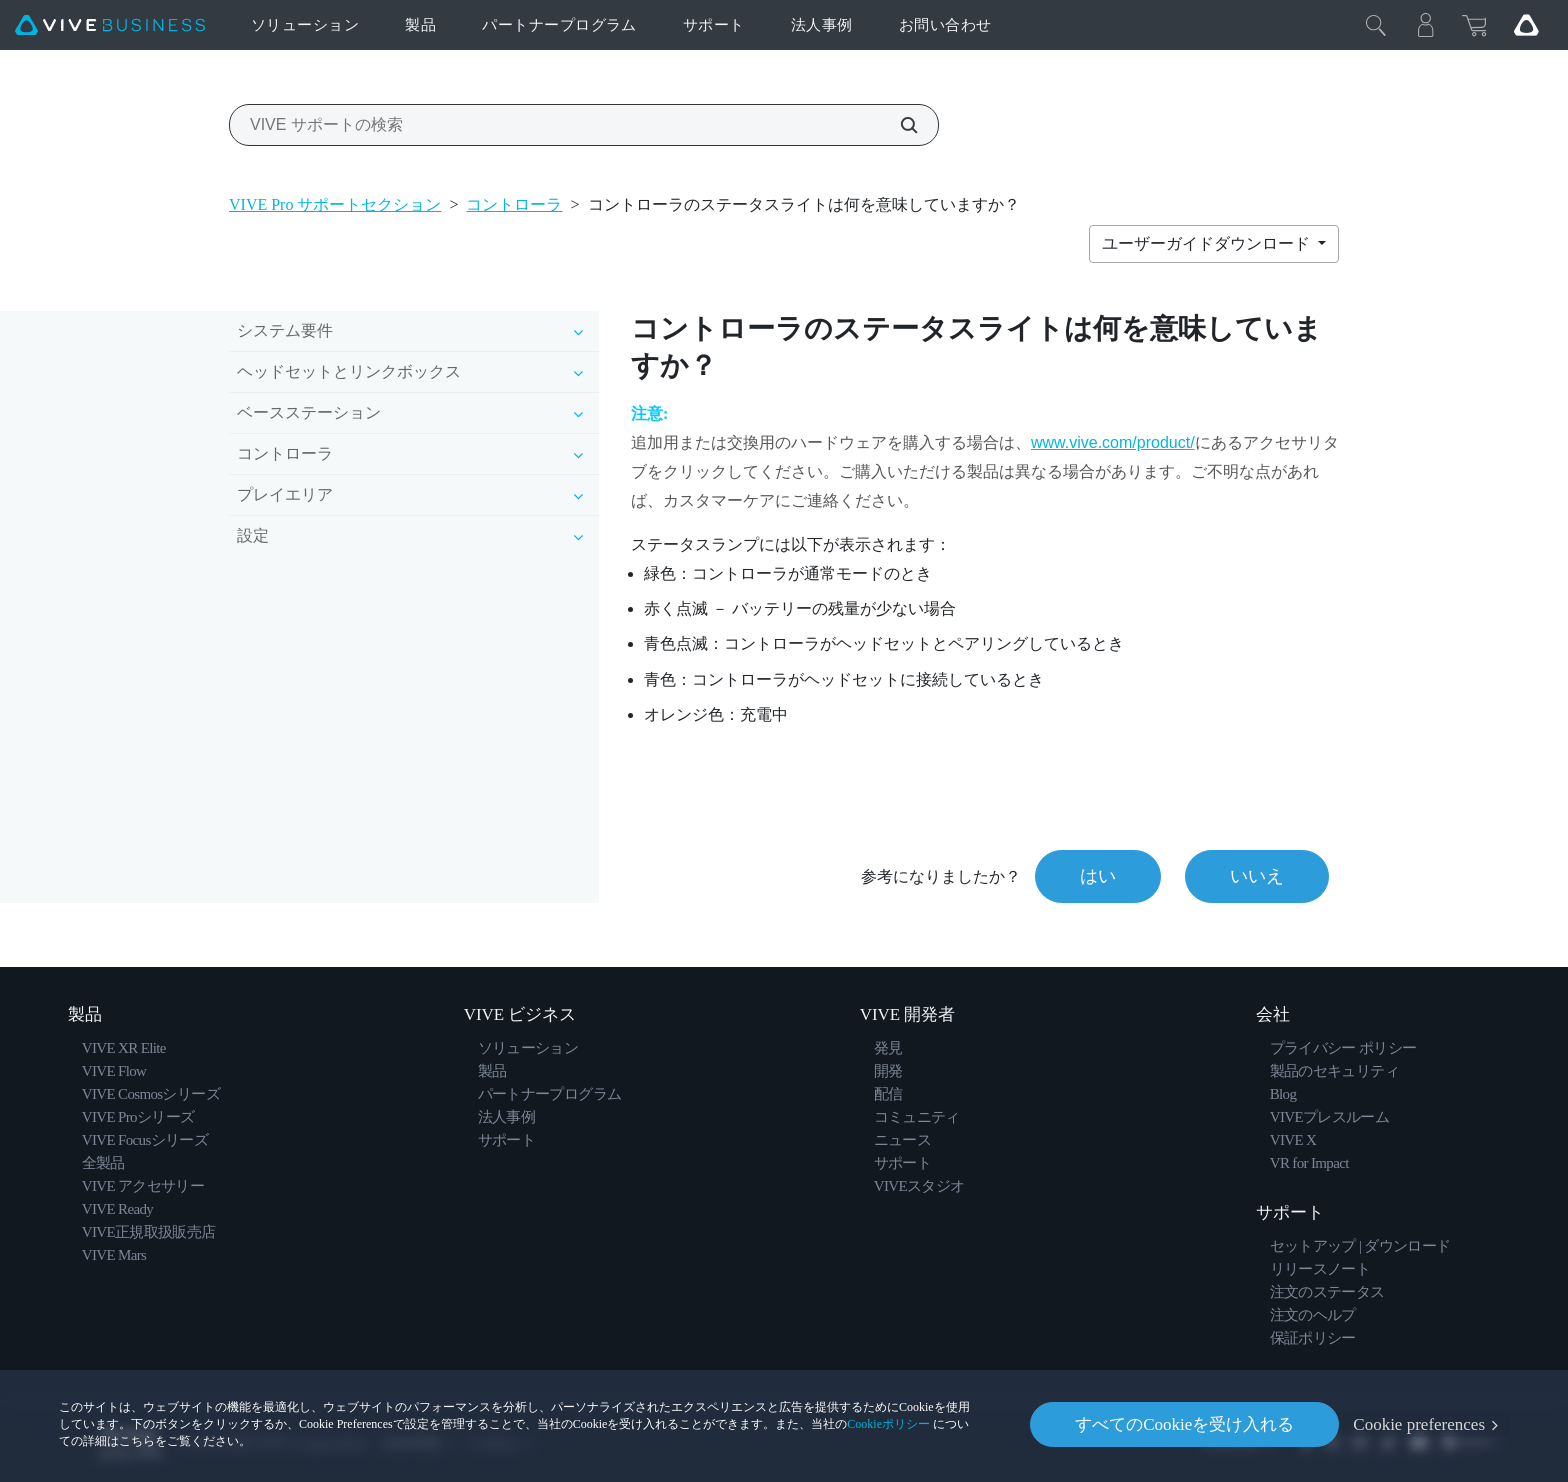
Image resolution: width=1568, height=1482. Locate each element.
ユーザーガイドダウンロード (1208, 243)
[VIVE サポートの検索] (898, 125)
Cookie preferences (1419, 1424)
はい (1098, 876)
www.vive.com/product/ (1113, 442)
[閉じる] (1376, 25)
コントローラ (514, 204)
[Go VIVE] (1526, 25)
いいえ (1257, 876)
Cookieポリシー (888, 1424)
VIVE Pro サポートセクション (335, 204)
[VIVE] (110, 25)
